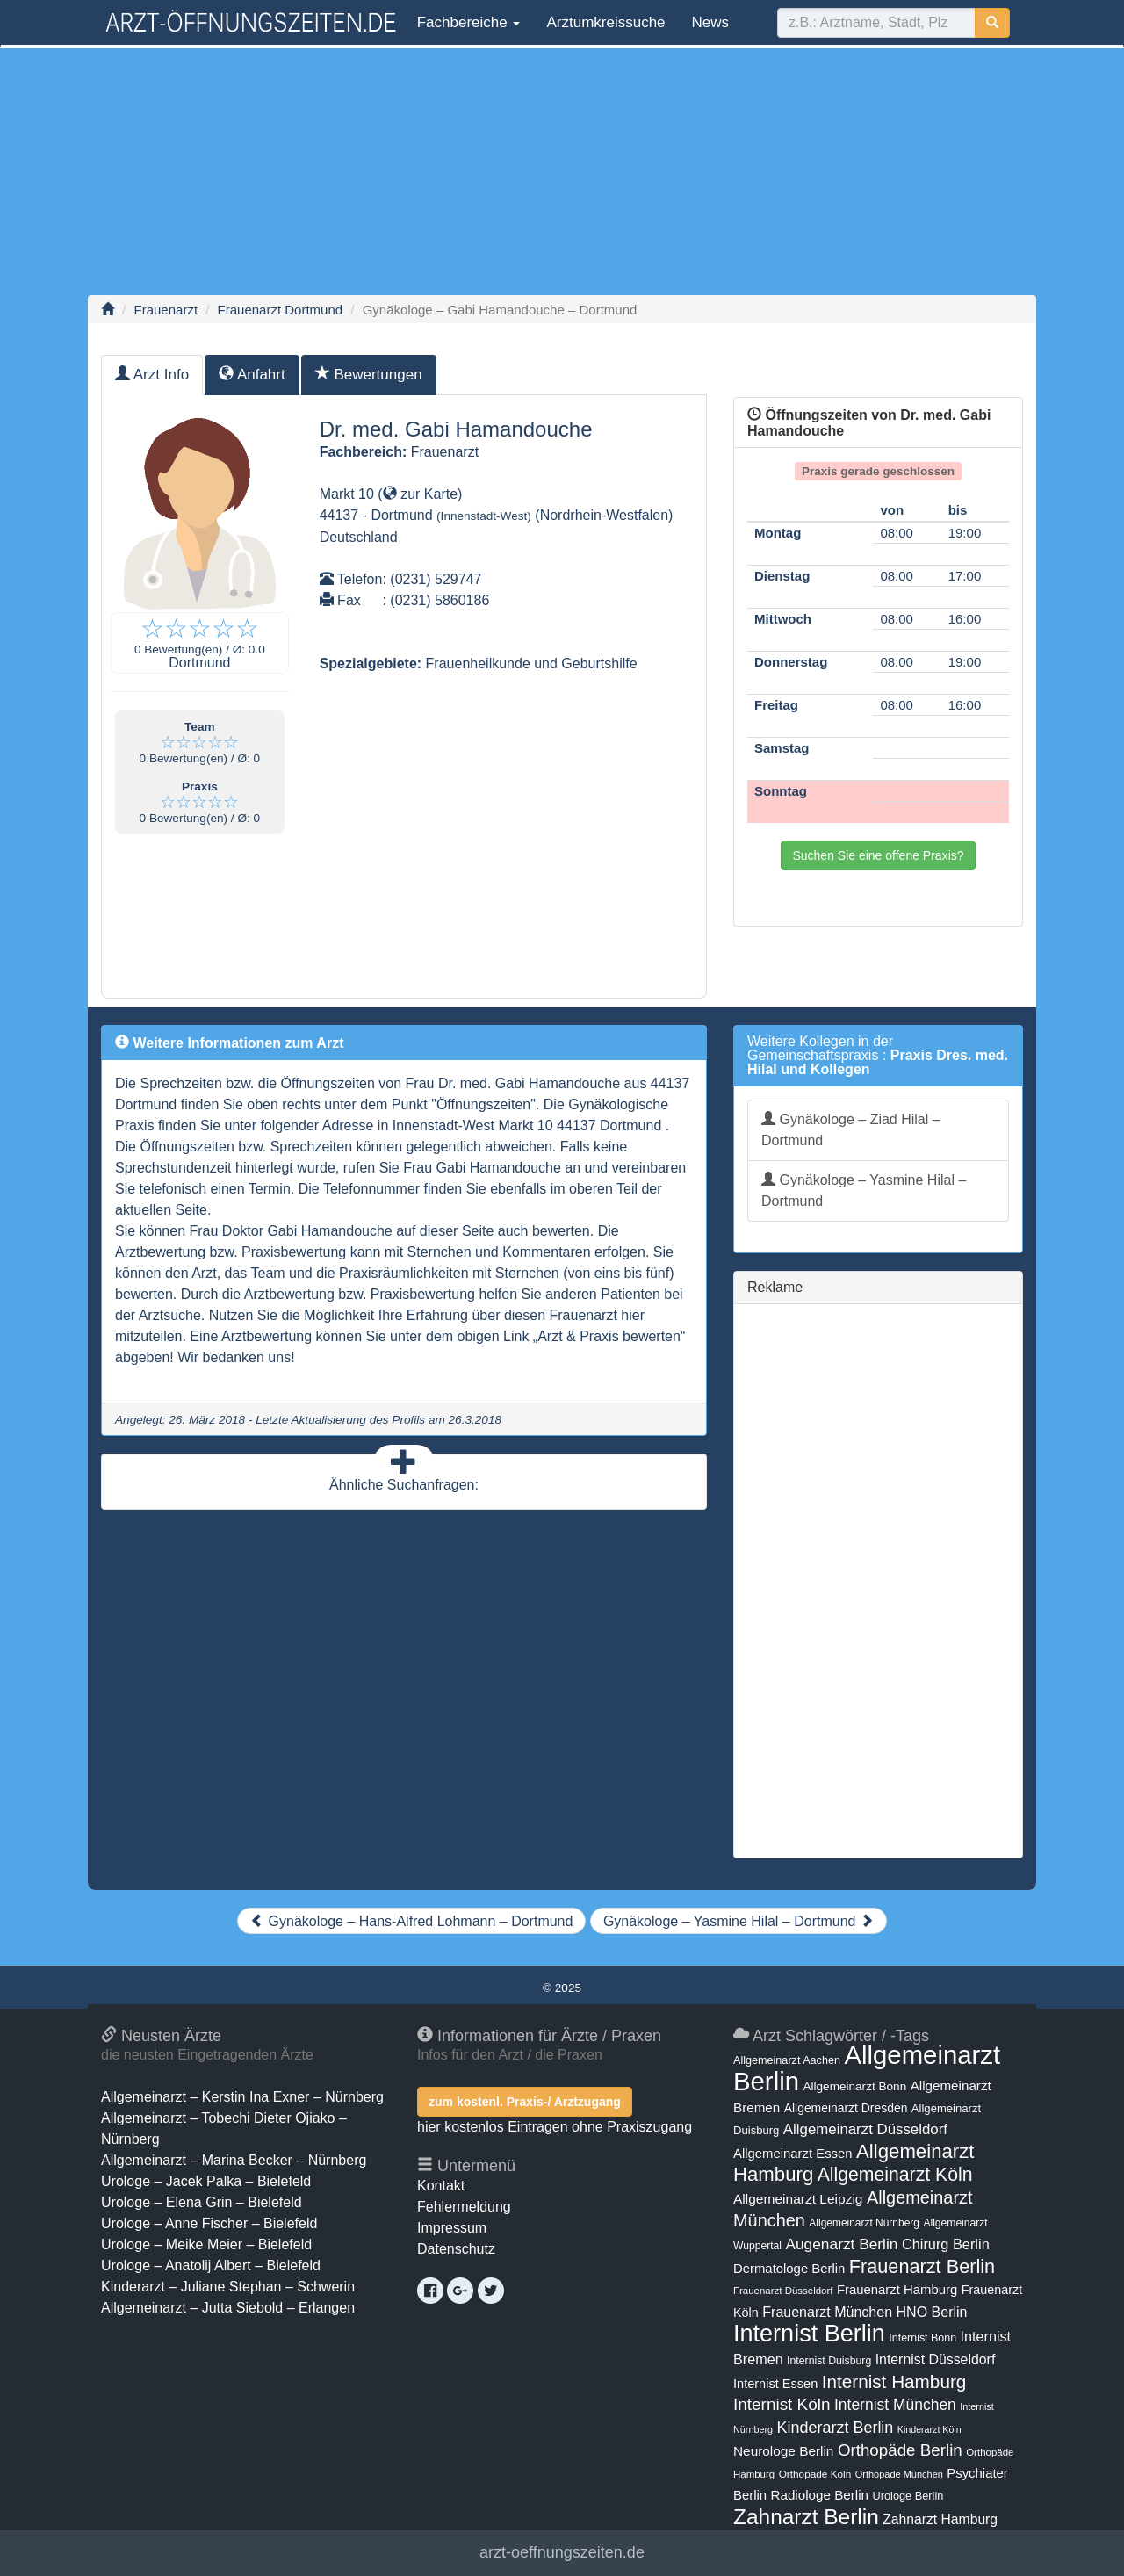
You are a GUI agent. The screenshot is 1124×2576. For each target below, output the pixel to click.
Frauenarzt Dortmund (280, 309)
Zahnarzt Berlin (806, 2517)
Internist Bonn (922, 2338)
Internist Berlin (809, 2333)
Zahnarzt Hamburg (940, 2519)
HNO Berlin (932, 2312)
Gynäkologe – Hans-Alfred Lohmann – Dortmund (411, 1921)
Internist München (895, 2405)
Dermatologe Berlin (789, 2269)
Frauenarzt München (827, 2312)
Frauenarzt (166, 309)
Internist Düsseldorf (935, 2359)
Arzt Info (152, 374)
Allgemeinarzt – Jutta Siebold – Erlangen (228, 2307)
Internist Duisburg (829, 2361)
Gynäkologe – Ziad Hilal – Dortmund (850, 1130)
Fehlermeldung (464, 2206)
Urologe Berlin (908, 2495)
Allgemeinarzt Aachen (786, 2060)
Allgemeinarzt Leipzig (797, 2198)
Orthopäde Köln (815, 2474)
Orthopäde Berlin (900, 2450)
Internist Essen (775, 2384)
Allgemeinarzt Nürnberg (864, 2223)
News (711, 22)
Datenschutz (456, 2248)
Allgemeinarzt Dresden (846, 2108)
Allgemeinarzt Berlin (866, 2068)
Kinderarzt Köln (929, 2429)
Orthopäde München (899, 2474)
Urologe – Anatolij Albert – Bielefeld (211, 2265)
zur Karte (420, 494)
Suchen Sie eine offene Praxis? (877, 855)
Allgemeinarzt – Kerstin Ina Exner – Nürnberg (242, 2096)
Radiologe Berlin (819, 2494)
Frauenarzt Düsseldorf (782, 2290)
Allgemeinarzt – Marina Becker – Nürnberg (233, 2160)
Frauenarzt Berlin (922, 2266)
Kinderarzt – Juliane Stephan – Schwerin (228, 2286)
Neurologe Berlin (783, 2450)
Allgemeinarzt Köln (895, 2174)
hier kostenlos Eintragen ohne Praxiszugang (554, 2126)
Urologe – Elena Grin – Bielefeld (201, 2202)
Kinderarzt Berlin (835, 2427)
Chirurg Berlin (946, 2244)
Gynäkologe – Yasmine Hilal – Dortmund (863, 1191)
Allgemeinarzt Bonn (854, 2086)
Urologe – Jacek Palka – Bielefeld (206, 2181)
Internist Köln (782, 2404)
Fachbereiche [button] (466, 22)
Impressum (451, 2227)
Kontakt (441, 2185)
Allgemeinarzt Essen (793, 2154)
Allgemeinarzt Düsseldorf (865, 2129)
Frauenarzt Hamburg (897, 2290)
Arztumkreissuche (605, 22)
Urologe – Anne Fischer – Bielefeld (209, 2223)
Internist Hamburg (894, 2381)
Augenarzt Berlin (841, 2244)
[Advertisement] (562, 171)
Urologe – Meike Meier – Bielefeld (206, 2244)
